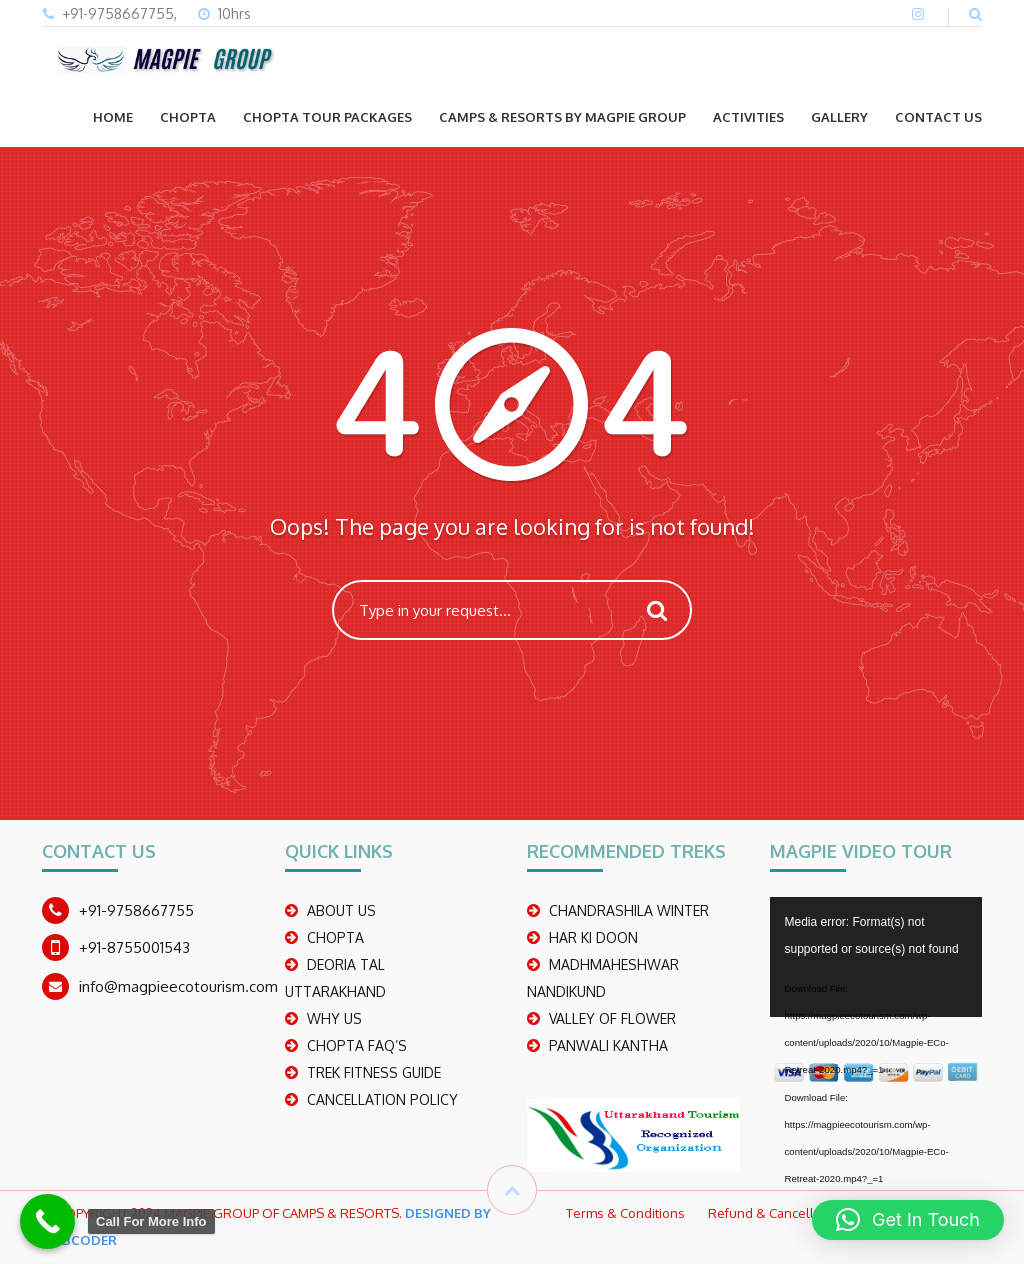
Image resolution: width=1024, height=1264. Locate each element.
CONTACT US (938, 117)
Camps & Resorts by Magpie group (562, 117)
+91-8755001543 (134, 947)
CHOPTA (188, 117)
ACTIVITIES (748, 117)
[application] (876, 957)
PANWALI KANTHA (608, 1045)
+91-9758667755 (136, 910)
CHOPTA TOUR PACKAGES (327, 117)
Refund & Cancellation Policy (794, 1213)
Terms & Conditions (625, 1213)
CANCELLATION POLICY (382, 1099)
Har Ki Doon (593, 937)
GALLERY (839, 117)
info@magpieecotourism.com (178, 986)
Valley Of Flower (612, 1018)
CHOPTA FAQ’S (357, 1045)
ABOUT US (341, 910)
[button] (908, 1220)
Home (113, 117)
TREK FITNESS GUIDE (374, 1072)
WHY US (334, 1018)
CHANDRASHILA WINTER (629, 910)
